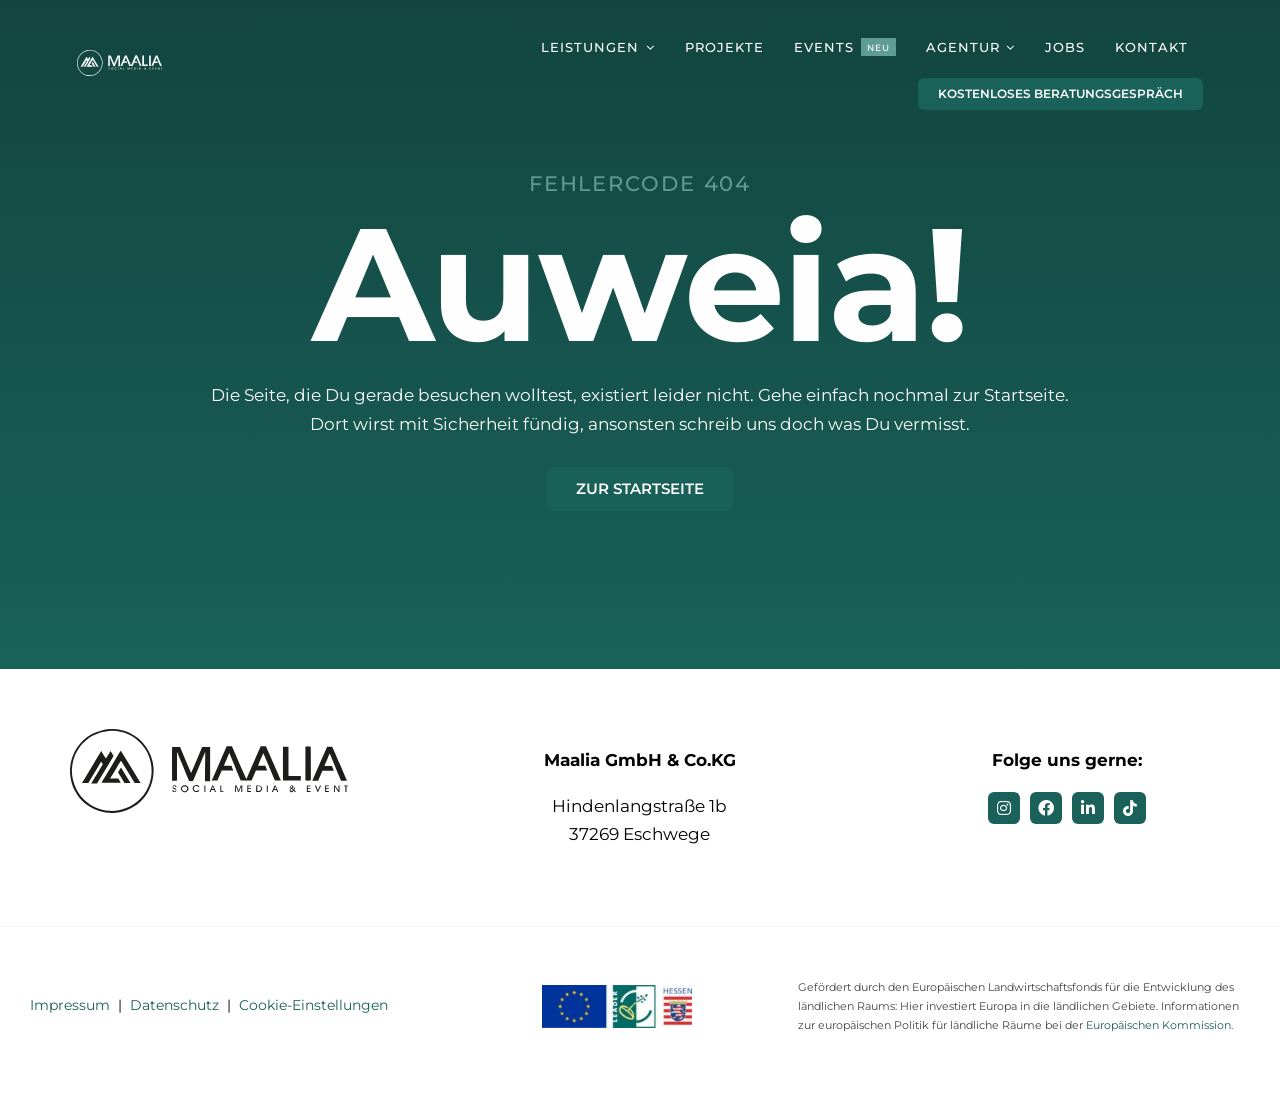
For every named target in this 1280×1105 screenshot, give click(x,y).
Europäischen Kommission (1158, 1025)
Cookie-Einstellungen (313, 1005)
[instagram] (1004, 808)
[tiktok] (1130, 808)
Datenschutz (174, 1005)
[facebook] (1046, 808)
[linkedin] (1088, 808)
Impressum (70, 1005)
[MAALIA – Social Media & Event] (121, 58)
